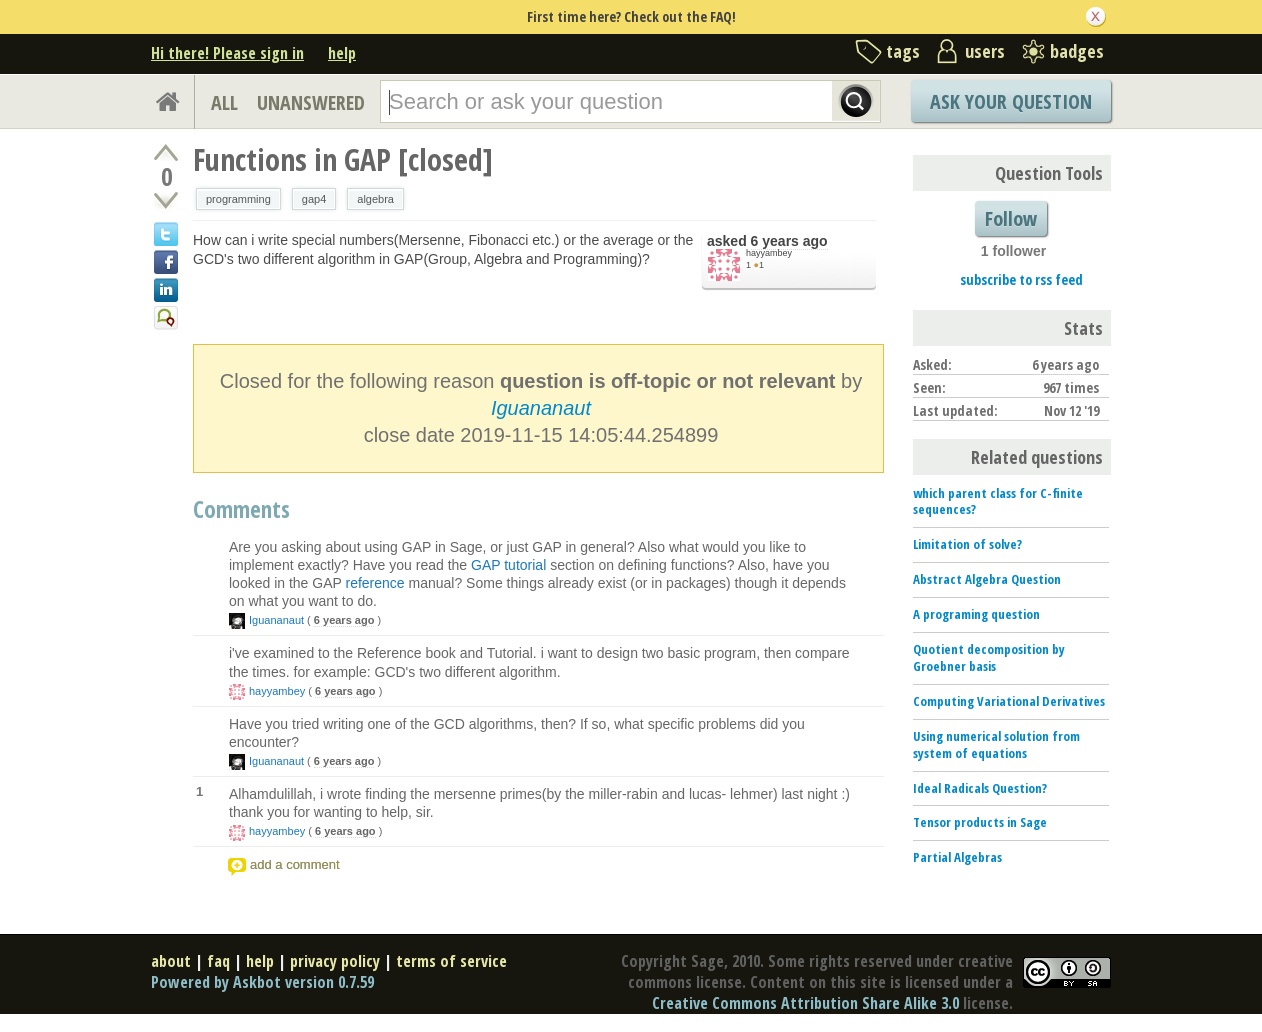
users (985, 51)
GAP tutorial (508, 565)
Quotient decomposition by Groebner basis (989, 657)
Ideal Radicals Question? (980, 788)
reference (374, 583)
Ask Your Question (1011, 101)
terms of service (451, 961)
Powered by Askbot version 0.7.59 (262, 982)
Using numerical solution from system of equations (996, 744)
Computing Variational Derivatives (1009, 701)
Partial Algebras (957, 857)
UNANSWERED (311, 102)
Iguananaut (541, 408)
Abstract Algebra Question (987, 579)
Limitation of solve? (967, 544)
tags (903, 51)
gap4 (314, 199)
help (342, 53)
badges (1077, 51)
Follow (1011, 218)
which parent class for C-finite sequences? (998, 501)
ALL (224, 102)
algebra (375, 199)
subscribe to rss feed (1021, 279)
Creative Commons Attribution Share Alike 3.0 (805, 1003)
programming (238, 199)
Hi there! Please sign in (227, 53)
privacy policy (335, 961)
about (171, 961)
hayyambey (769, 253)
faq (218, 961)
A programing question (976, 614)
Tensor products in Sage (980, 822)
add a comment (295, 864)
